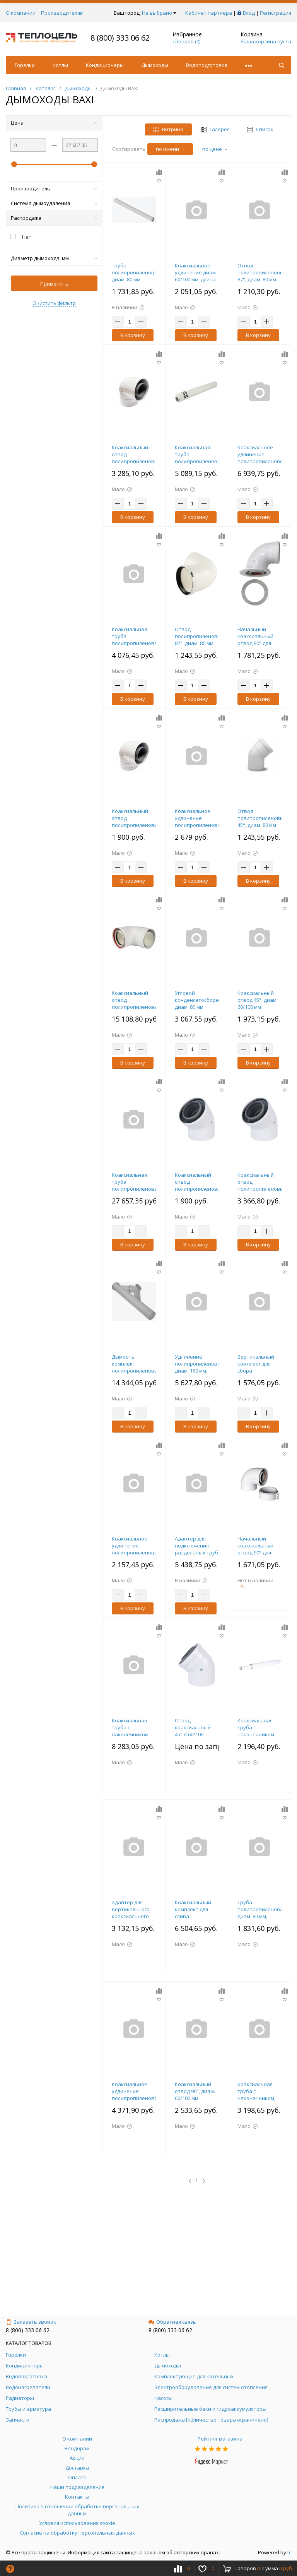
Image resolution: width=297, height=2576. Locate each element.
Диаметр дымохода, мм (54, 258)
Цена (54, 122)
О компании (21, 12)
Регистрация (275, 12)
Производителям (62, 12)
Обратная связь (172, 2321)
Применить (54, 283)
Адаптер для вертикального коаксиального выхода (131, 1913)
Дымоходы (155, 65)
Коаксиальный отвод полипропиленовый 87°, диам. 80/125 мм (136, 461)
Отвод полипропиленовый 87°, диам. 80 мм (199, 636)
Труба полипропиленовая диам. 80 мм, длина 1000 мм (136, 276)
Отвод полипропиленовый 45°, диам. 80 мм (262, 818)
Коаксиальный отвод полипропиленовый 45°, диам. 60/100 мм (199, 1188)
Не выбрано (159, 12)
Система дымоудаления (54, 203)
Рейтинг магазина (220, 2438)
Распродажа (54, 217)
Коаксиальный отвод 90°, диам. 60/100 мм (195, 2091)
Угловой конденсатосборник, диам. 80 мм (200, 999)
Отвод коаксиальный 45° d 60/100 (193, 1727)
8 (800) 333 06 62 (120, 38)
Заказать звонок (31, 2321)
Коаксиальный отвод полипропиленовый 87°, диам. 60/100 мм (136, 825)
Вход (249, 12)
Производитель (54, 188)
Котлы (60, 65)
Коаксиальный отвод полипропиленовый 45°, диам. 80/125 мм (262, 1188)
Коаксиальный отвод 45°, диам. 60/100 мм (257, 999)
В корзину (132, 335)
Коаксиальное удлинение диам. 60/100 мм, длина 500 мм (196, 276)
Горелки (25, 65)
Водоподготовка (206, 65)
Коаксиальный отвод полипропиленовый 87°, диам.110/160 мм (136, 1006)
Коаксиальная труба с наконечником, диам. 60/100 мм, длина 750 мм (257, 2098)
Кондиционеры (105, 65)
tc (289, 2552)
